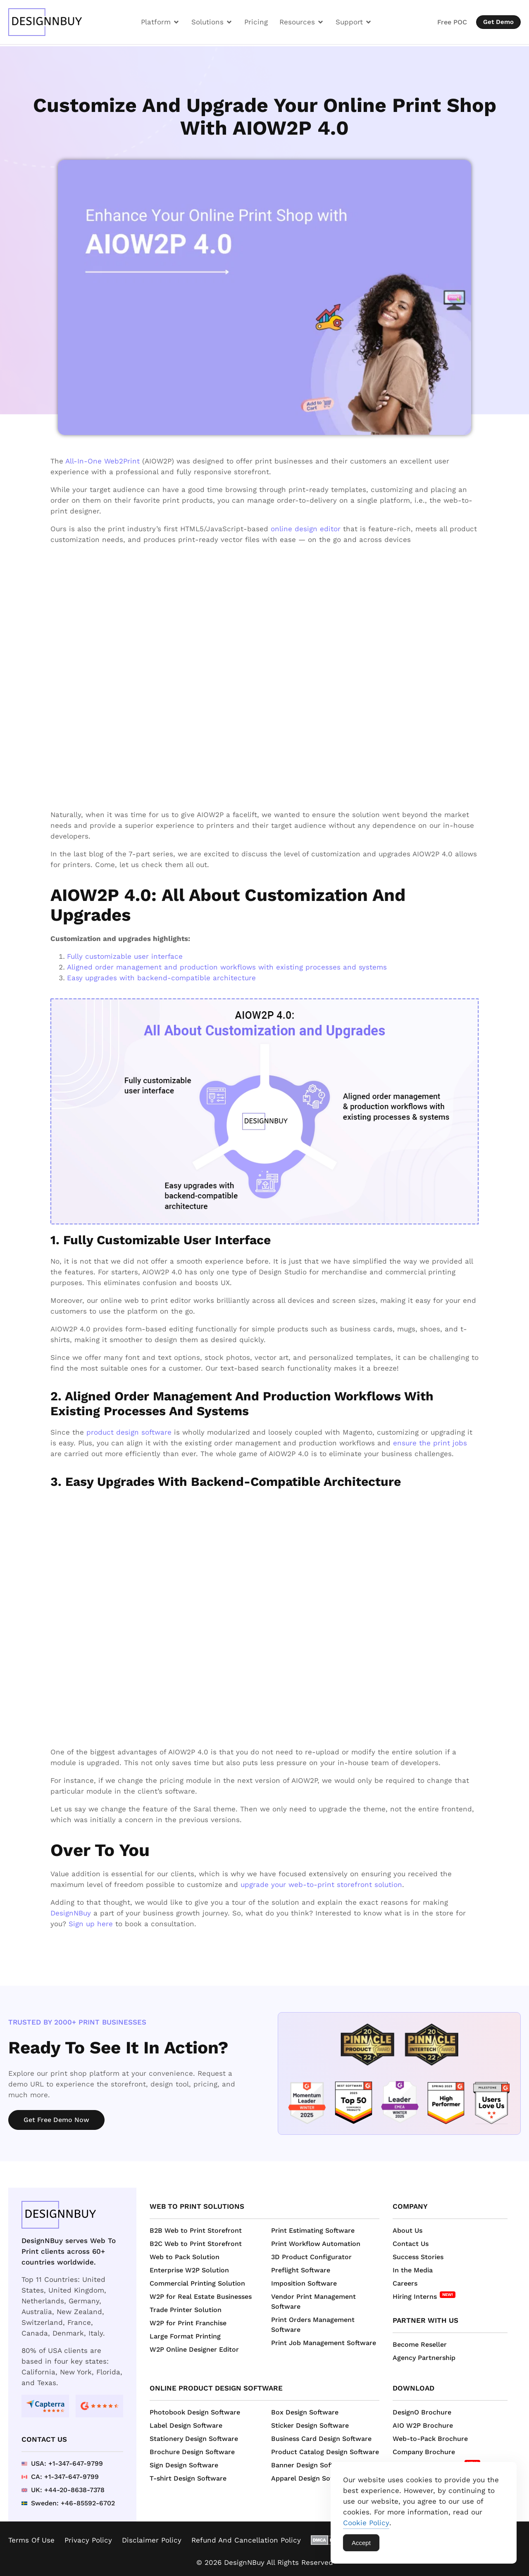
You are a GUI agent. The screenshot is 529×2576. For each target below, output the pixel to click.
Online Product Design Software (216, 2388)
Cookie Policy (366, 2523)
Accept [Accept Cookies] (361, 2542)
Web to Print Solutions (197, 2206)
